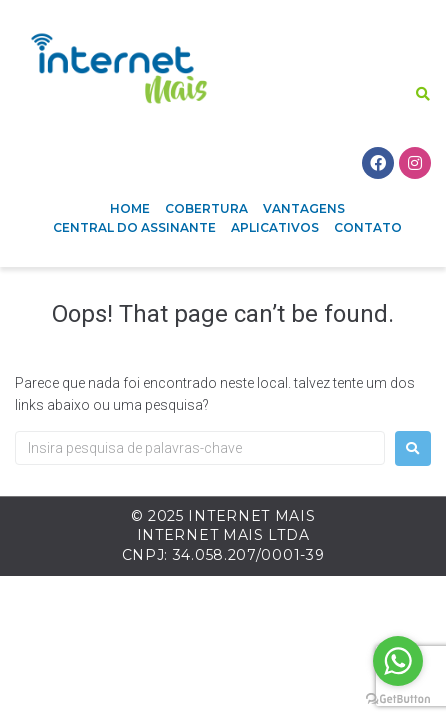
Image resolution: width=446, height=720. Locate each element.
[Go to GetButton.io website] (398, 699)
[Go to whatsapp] (398, 661)
